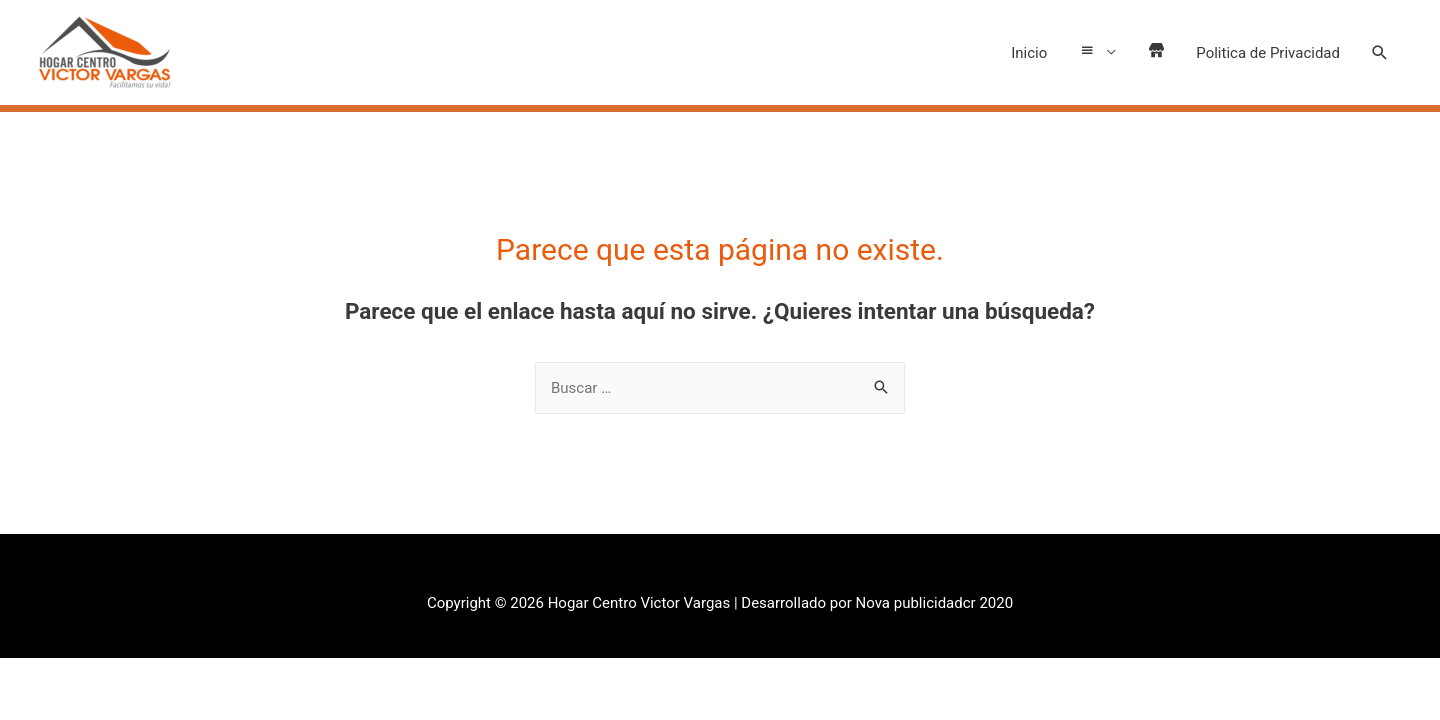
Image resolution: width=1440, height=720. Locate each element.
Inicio (1016, 53)
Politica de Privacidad (1268, 53)
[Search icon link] (1380, 53)
